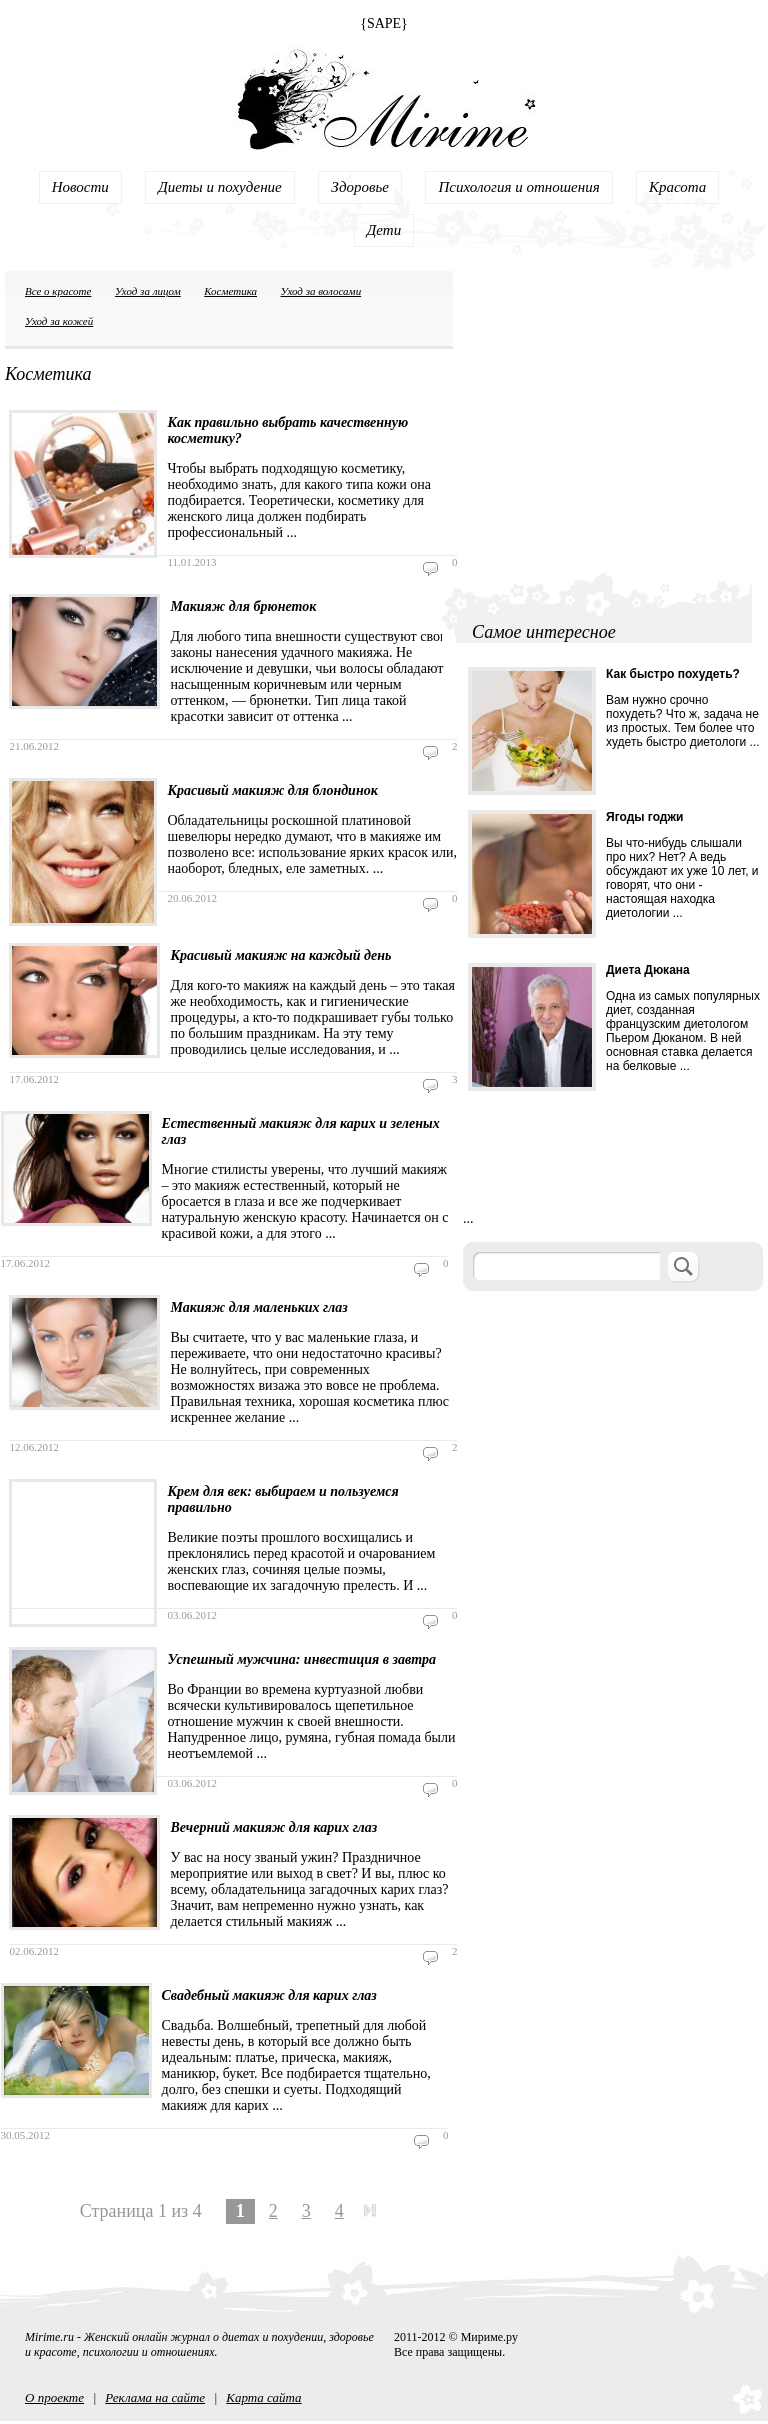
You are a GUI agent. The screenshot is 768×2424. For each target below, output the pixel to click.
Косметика (230, 291)
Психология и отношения (518, 187)
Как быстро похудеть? (673, 674)
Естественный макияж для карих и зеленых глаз (301, 1131)
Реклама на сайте (155, 2397)
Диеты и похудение (220, 187)
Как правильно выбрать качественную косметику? (287, 430)
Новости (80, 187)
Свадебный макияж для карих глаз (269, 1995)
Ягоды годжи (644, 817)
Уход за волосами (321, 291)
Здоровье (360, 187)
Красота (677, 187)
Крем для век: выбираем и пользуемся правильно (282, 1499)
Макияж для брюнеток (243, 606)
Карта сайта (263, 2397)
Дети (384, 230)
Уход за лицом (148, 291)
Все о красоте (58, 291)
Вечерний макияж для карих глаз (273, 1827)
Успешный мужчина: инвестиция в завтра (301, 1659)
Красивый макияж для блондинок (272, 790)
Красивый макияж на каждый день (280, 955)
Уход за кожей (59, 321)
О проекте (54, 2397)
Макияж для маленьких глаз (258, 1307)
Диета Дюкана (648, 970)
